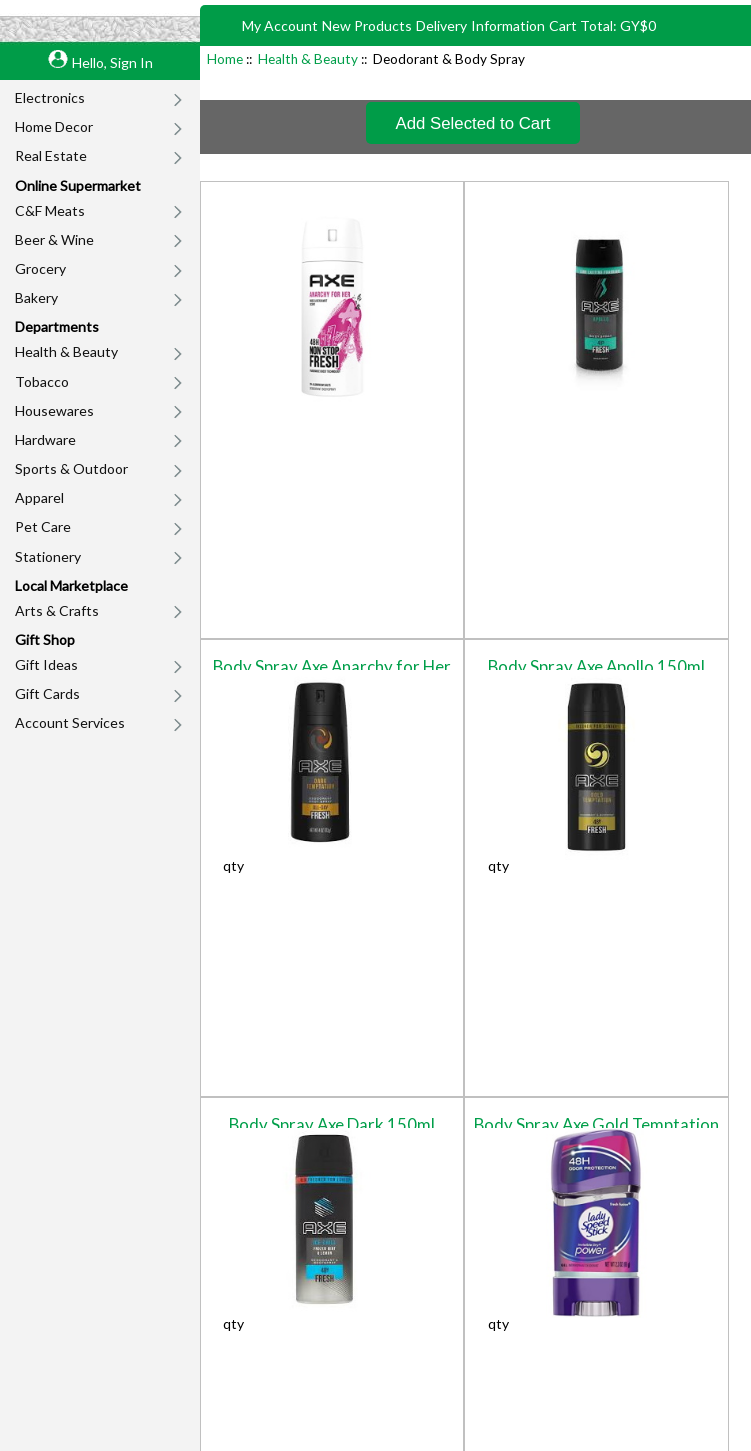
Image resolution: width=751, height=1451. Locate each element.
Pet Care (43, 526)
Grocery (40, 268)
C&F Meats (50, 210)
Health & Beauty (66, 351)
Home (225, 59)
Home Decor (54, 126)
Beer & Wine (54, 239)
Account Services (70, 722)
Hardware (45, 439)
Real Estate (51, 155)
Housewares (54, 410)
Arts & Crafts (57, 610)
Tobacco (42, 381)
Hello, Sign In (112, 62)
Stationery (48, 556)
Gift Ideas (46, 664)
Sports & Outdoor (71, 468)
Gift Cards (47, 693)
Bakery (36, 297)
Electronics (50, 97)
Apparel (39, 497)
